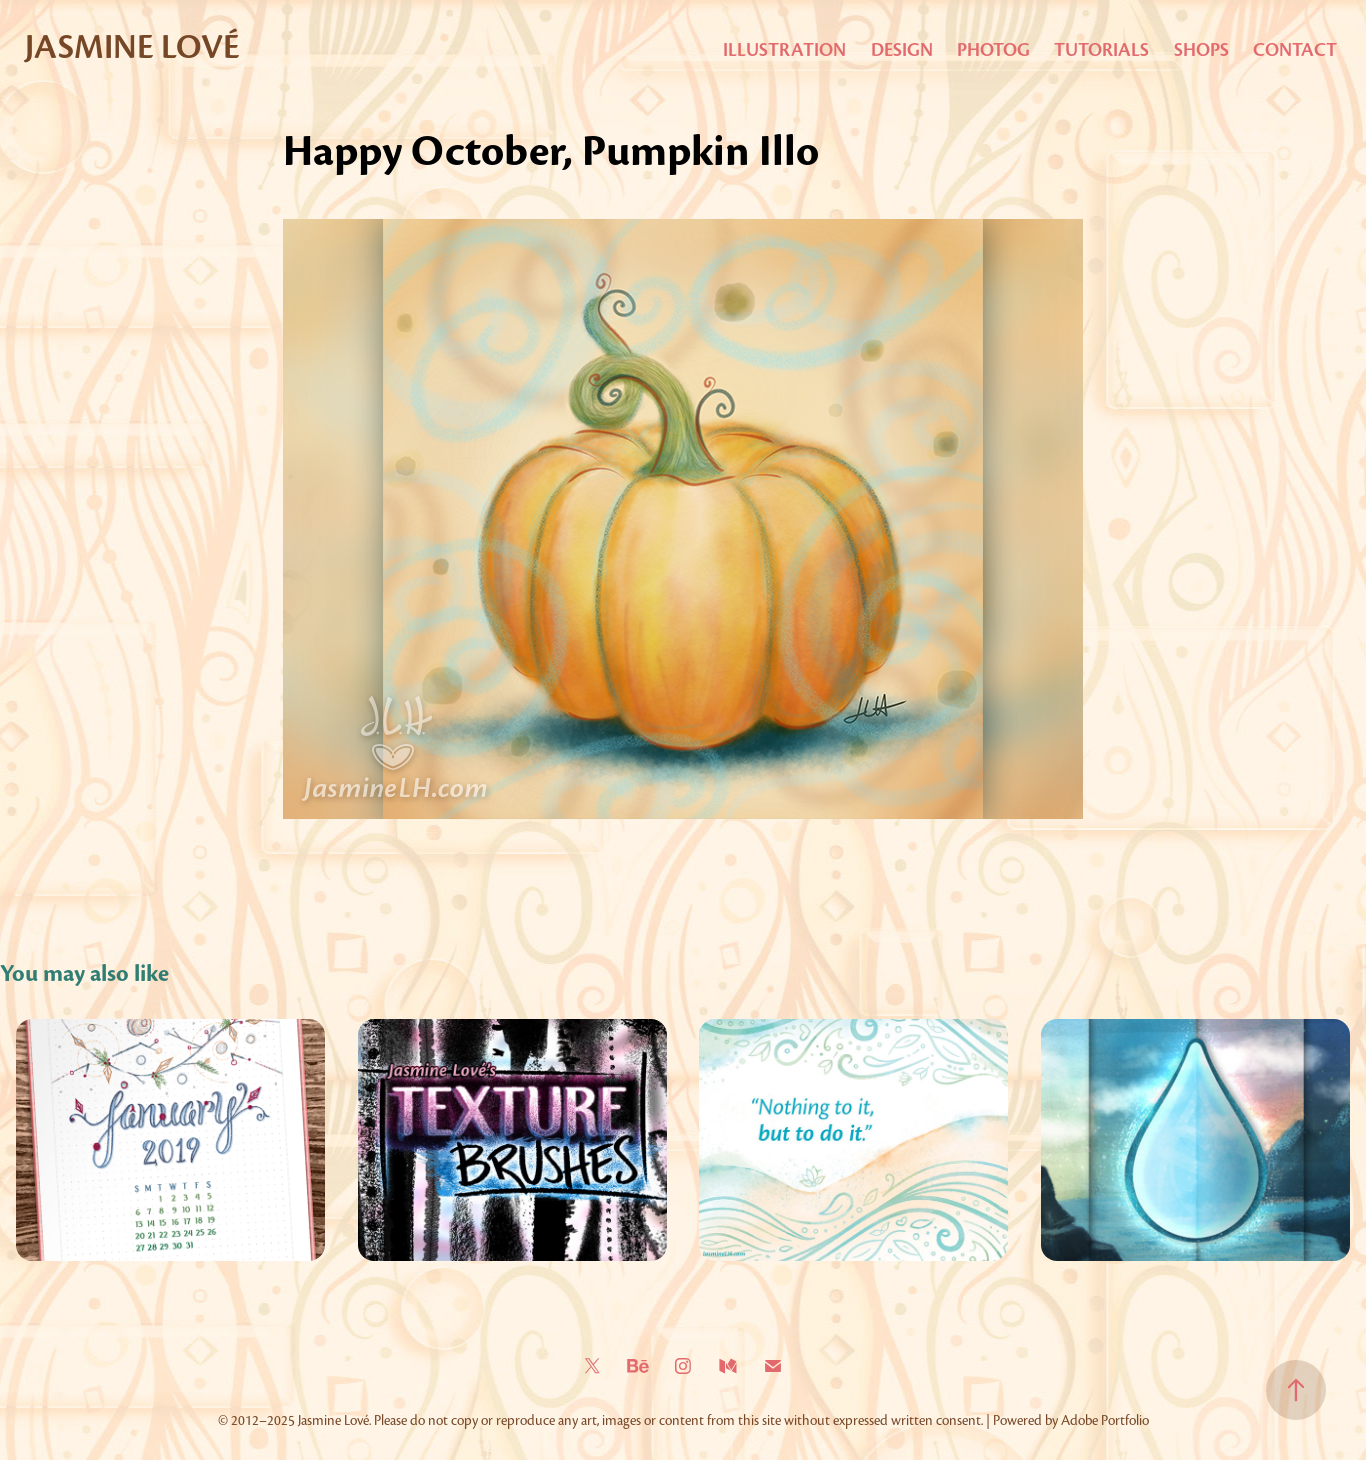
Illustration (784, 50)
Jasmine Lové (132, 47)
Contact (1295, 50)
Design (902, 50)
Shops (1201, 50)
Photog (993, 50)
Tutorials (1101, 50)
